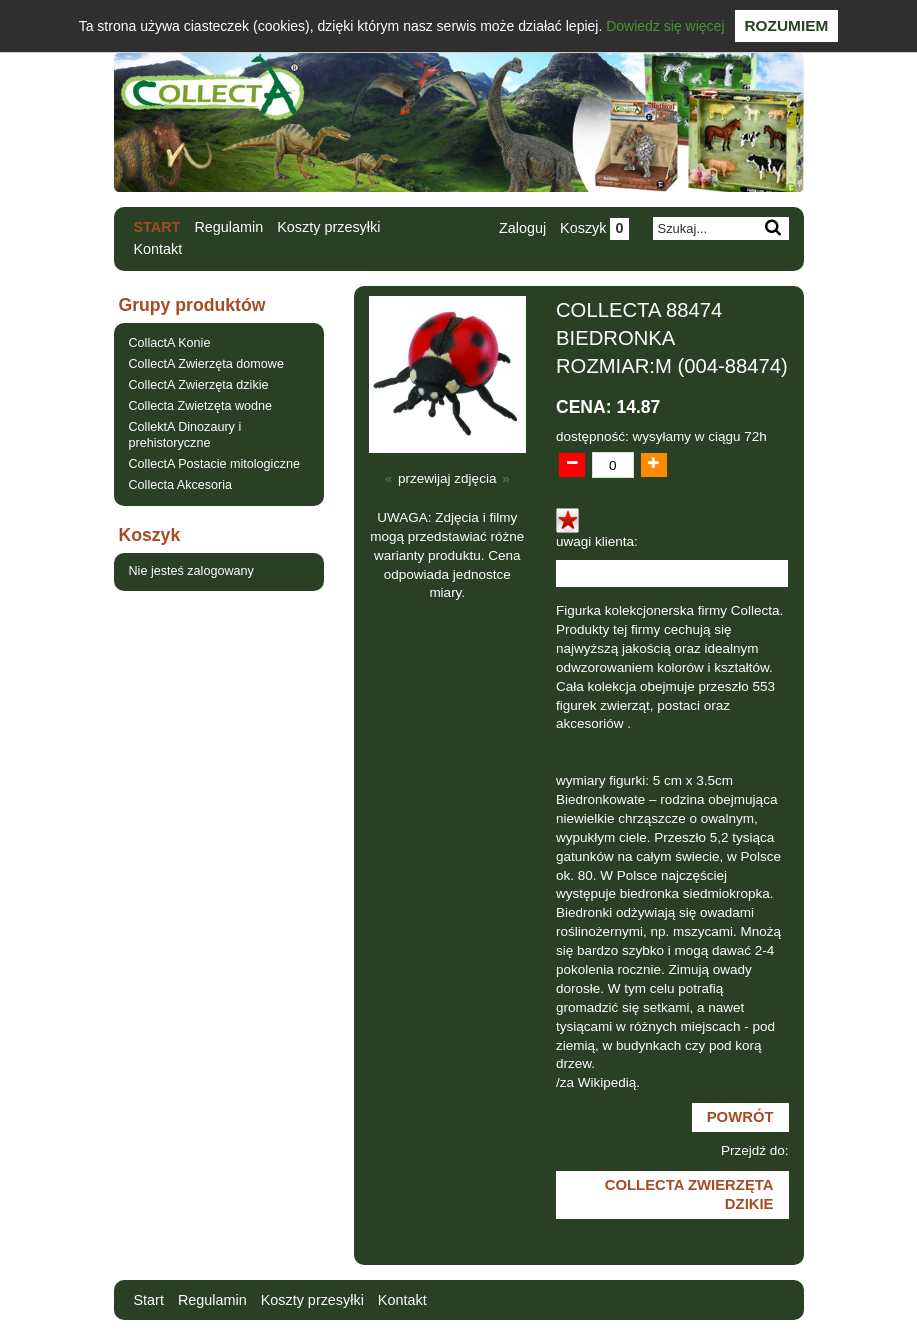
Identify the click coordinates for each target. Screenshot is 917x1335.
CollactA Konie (170, 343)
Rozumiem (787, 25)
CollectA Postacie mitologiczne (215, 464)
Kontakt (158, 249)
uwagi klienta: (597, 541)
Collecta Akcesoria (181, 485)
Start (157, 227)
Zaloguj (522, 228)
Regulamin (228, 227)
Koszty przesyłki (328, 227)
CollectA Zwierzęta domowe (206, 364)
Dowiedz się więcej (665, 26)
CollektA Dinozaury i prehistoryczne (185, 434)
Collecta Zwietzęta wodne (201, 406)
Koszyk (594, 228)
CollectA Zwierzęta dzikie (199, 385)
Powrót (740, 1117)
